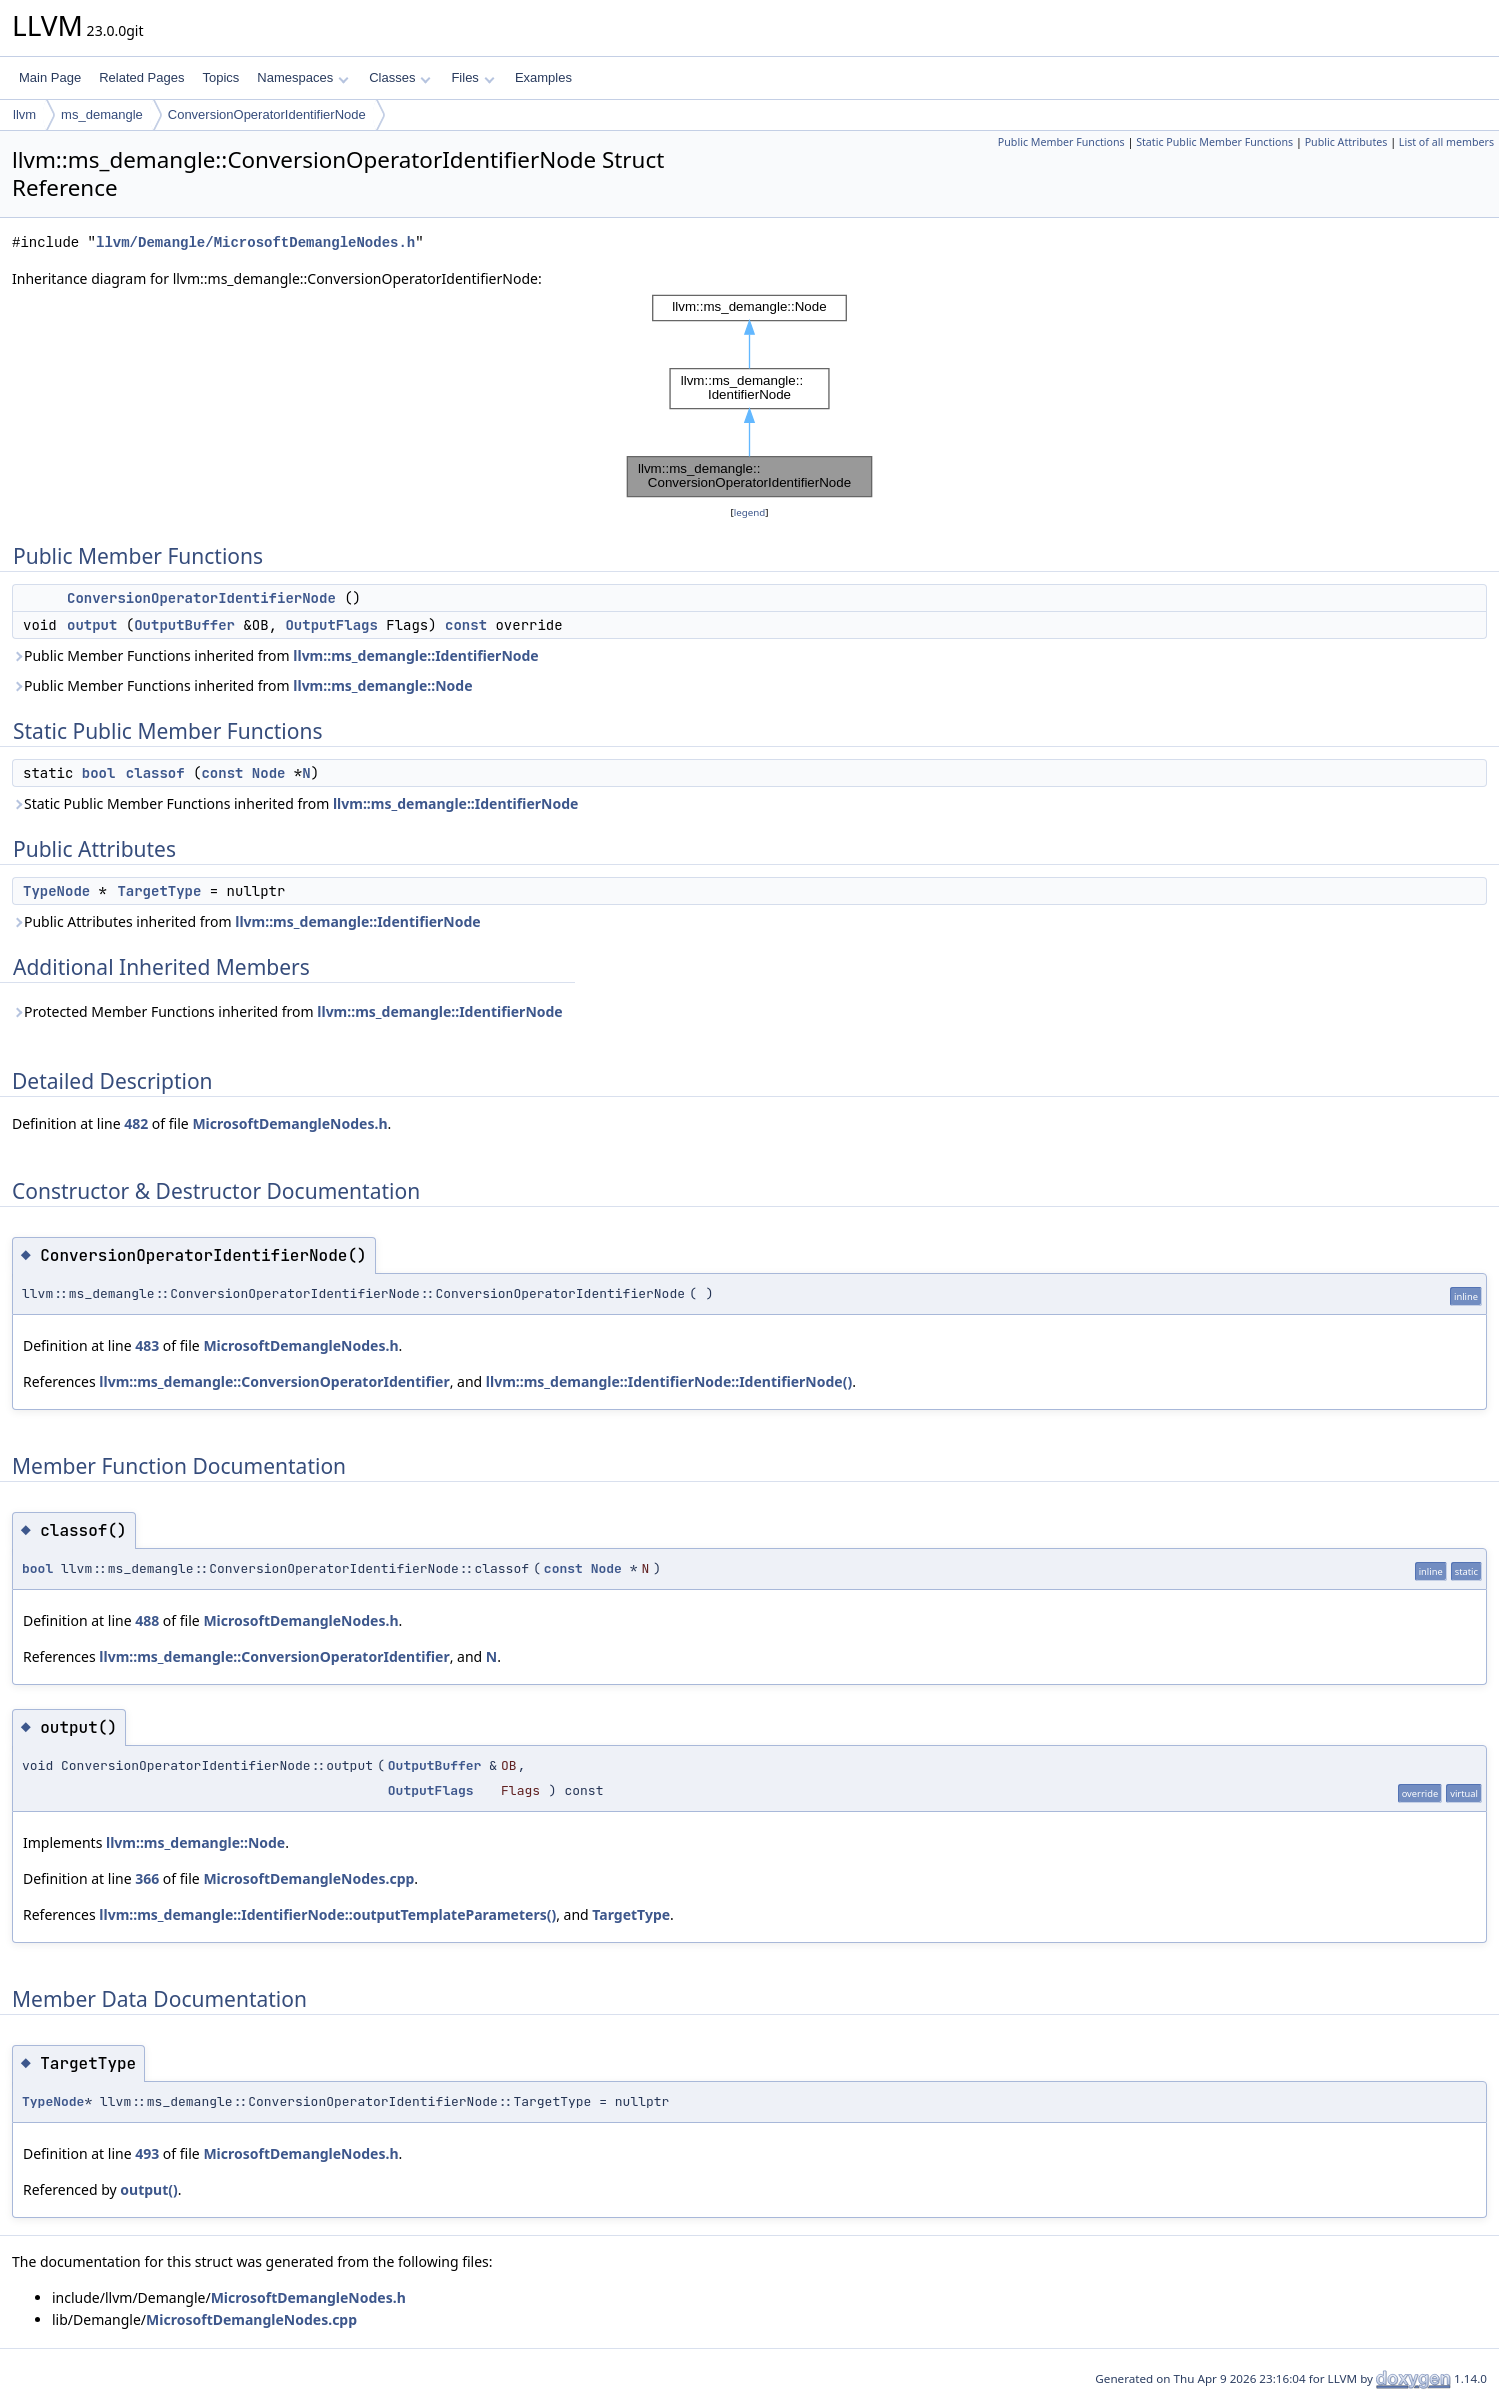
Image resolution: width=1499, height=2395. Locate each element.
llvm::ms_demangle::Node (382, 685)
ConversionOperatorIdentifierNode (267, 114)
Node (269, 773)
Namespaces (302, 77)
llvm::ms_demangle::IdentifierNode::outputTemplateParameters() (327, 1914)
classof (155, 773)
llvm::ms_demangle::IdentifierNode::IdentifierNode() (669, 1381)
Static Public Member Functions (1214, 142)
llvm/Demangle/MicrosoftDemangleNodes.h (255, 242)
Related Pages (141, 77)
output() (148, 2189)
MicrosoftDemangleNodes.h (289, 1123)
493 (147, 2153)
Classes (400, 77)
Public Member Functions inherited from (275, 655)
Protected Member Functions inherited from (287, 1011)
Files (472, 77)
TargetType (159, 891)
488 (147, 1620)
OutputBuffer (184, 625)
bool (99, 773)
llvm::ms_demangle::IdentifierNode (415, 655)
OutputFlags (331, 625)
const (466, 625)
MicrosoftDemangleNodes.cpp (308, 1878)
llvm (24, 114)
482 (136, 1123)
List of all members (1446, 142)
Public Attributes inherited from (246, 921)
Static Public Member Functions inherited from (295, 803)
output (92, 625)
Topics (220, 77)
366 (147, 1878)
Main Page (50, 77)
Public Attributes (1346, 142)
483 (147, 1345)
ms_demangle (102, 114)
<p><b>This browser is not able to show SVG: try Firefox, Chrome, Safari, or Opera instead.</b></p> (749, 396)
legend (750, 512)
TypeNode (56, 891)
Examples (543, 77)
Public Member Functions (1061, 142)
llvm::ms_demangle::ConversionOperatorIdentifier (274, 1381)
